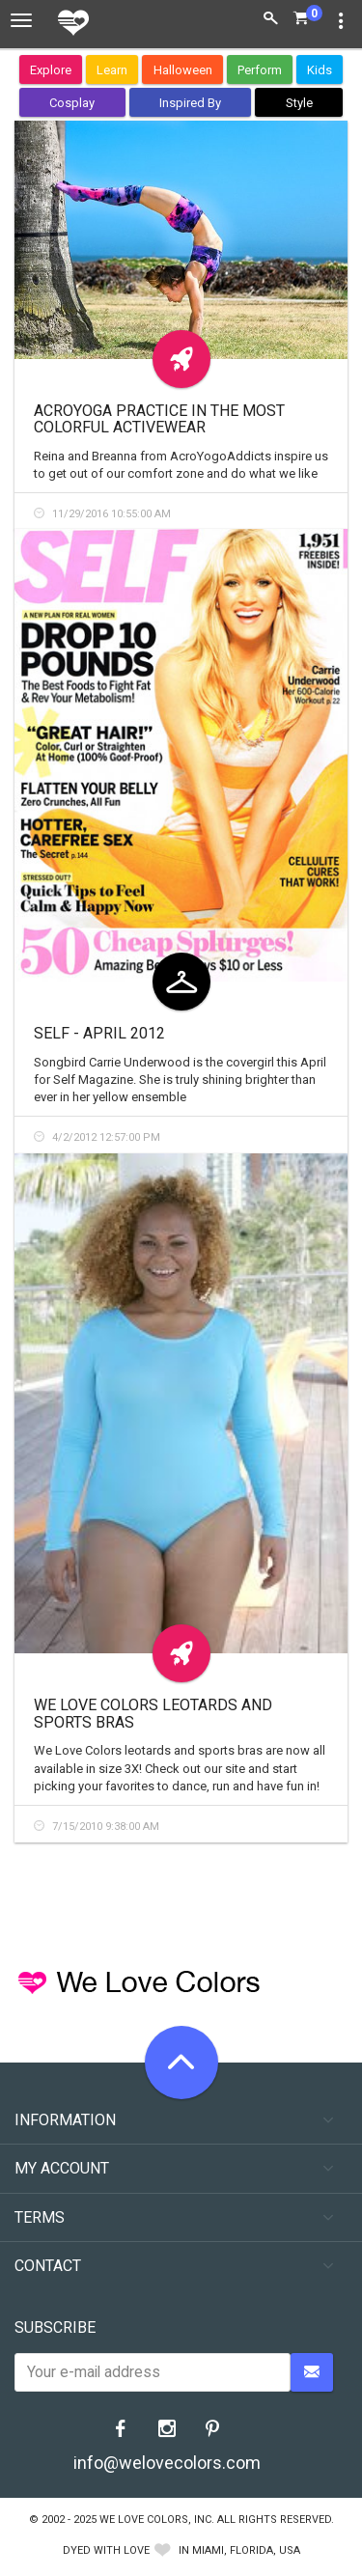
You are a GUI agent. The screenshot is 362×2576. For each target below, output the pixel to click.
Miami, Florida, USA (246, 2550)
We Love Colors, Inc (155, 2519)
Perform (259, 70)
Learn (112, 70)
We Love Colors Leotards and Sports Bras (153, 1713)
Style (299, 103)
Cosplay (72, 103)
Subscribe (55, 2327)
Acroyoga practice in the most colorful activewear (159, 419)
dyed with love (106, 2550)
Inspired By (190, 103)
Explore (50, 70)
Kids (319, 70)
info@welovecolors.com (167, 2462)
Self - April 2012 (99, 1033)
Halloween (182, 70)
